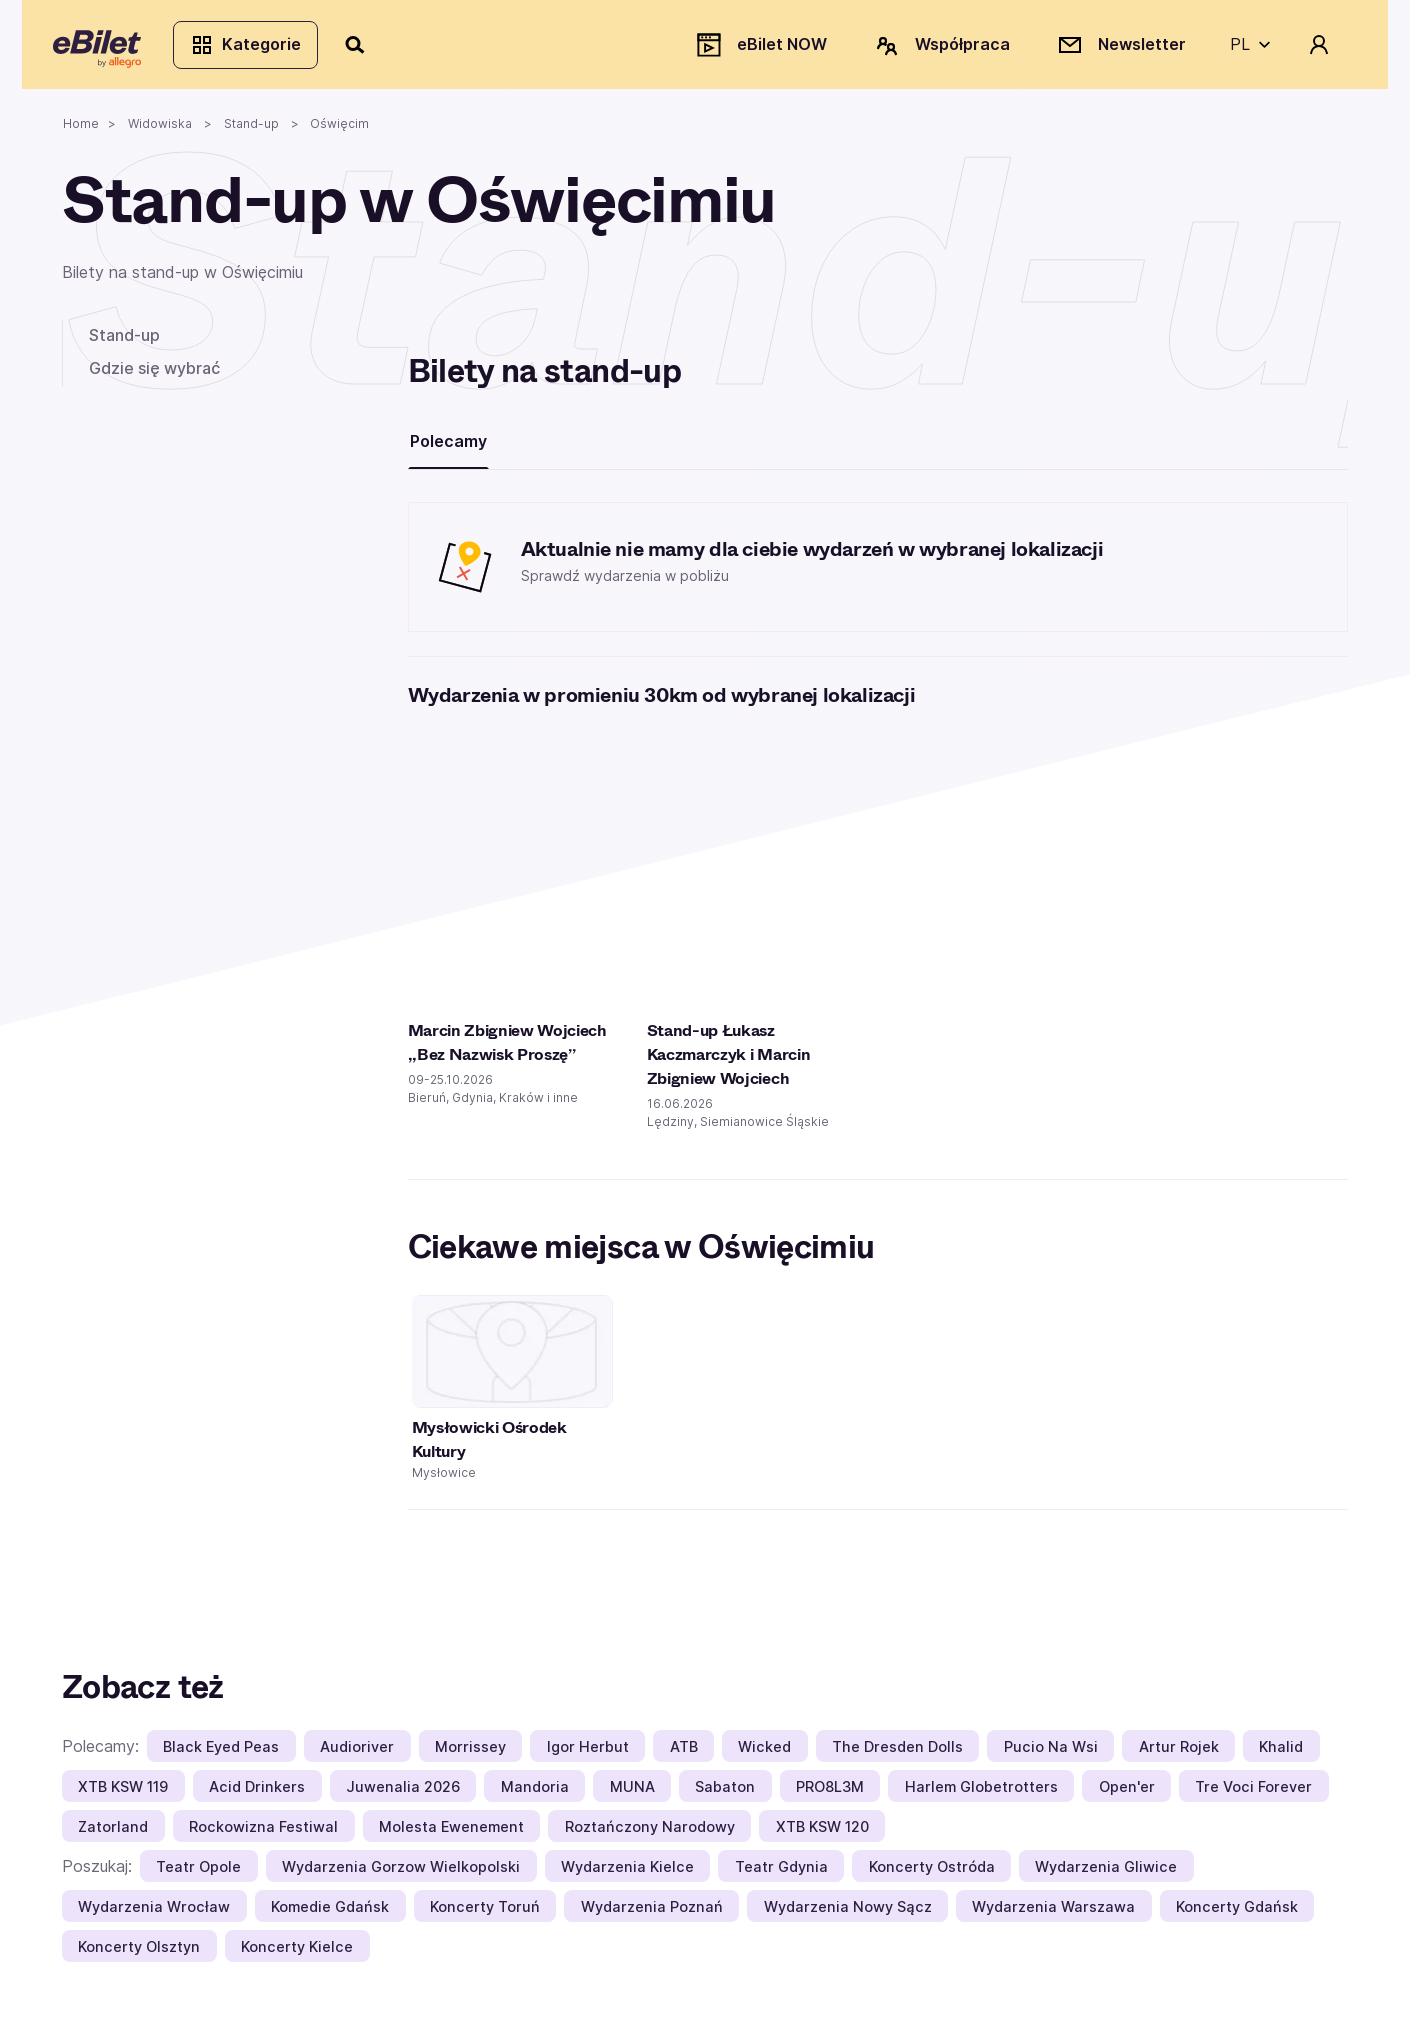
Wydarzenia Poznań (652, 1914)
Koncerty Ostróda (932, 1874)
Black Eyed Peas (221, 1754)
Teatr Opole (198, 1874)
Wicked (764, 1754)
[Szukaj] (365, 48)
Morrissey (470, 1754)
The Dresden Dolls (897, 1754)
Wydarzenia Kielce (627, 1874)
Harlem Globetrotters (981, 1794)
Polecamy (448, 449)
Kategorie (254, 48)
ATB (684, 1754)
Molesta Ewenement (451, 1834)
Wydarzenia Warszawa (1053, 1914)
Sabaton (725, 1794)
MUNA (632, 1794)
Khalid (1281, 1754)
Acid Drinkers (257, 1794)
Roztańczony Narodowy (650, 1834)
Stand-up (124, 343)
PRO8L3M (830, 1794)
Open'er (1127, 1794)
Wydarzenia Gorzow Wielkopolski (401, 1874)
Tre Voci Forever (1253, 1794)
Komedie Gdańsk (330, 1914)
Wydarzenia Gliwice (1106, 1874)
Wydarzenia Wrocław (154, 1914)
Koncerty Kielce (297, 1954)
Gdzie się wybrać (154, 376)
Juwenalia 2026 (403, 1794)
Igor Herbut (588, 1754)
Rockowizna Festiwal (263, 1834)
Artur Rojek (1179, 1754)
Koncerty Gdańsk (1237, 1914)
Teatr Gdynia (781, 1874)
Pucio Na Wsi (1051, 1754)
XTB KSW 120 (822, 1834)
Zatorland (113, 1834)
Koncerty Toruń (485, 1914)
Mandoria (535, 1794)
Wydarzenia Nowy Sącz (848, 1914)
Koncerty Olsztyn (139, 1954)
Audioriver (357, 1754)
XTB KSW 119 (123, 1794)
